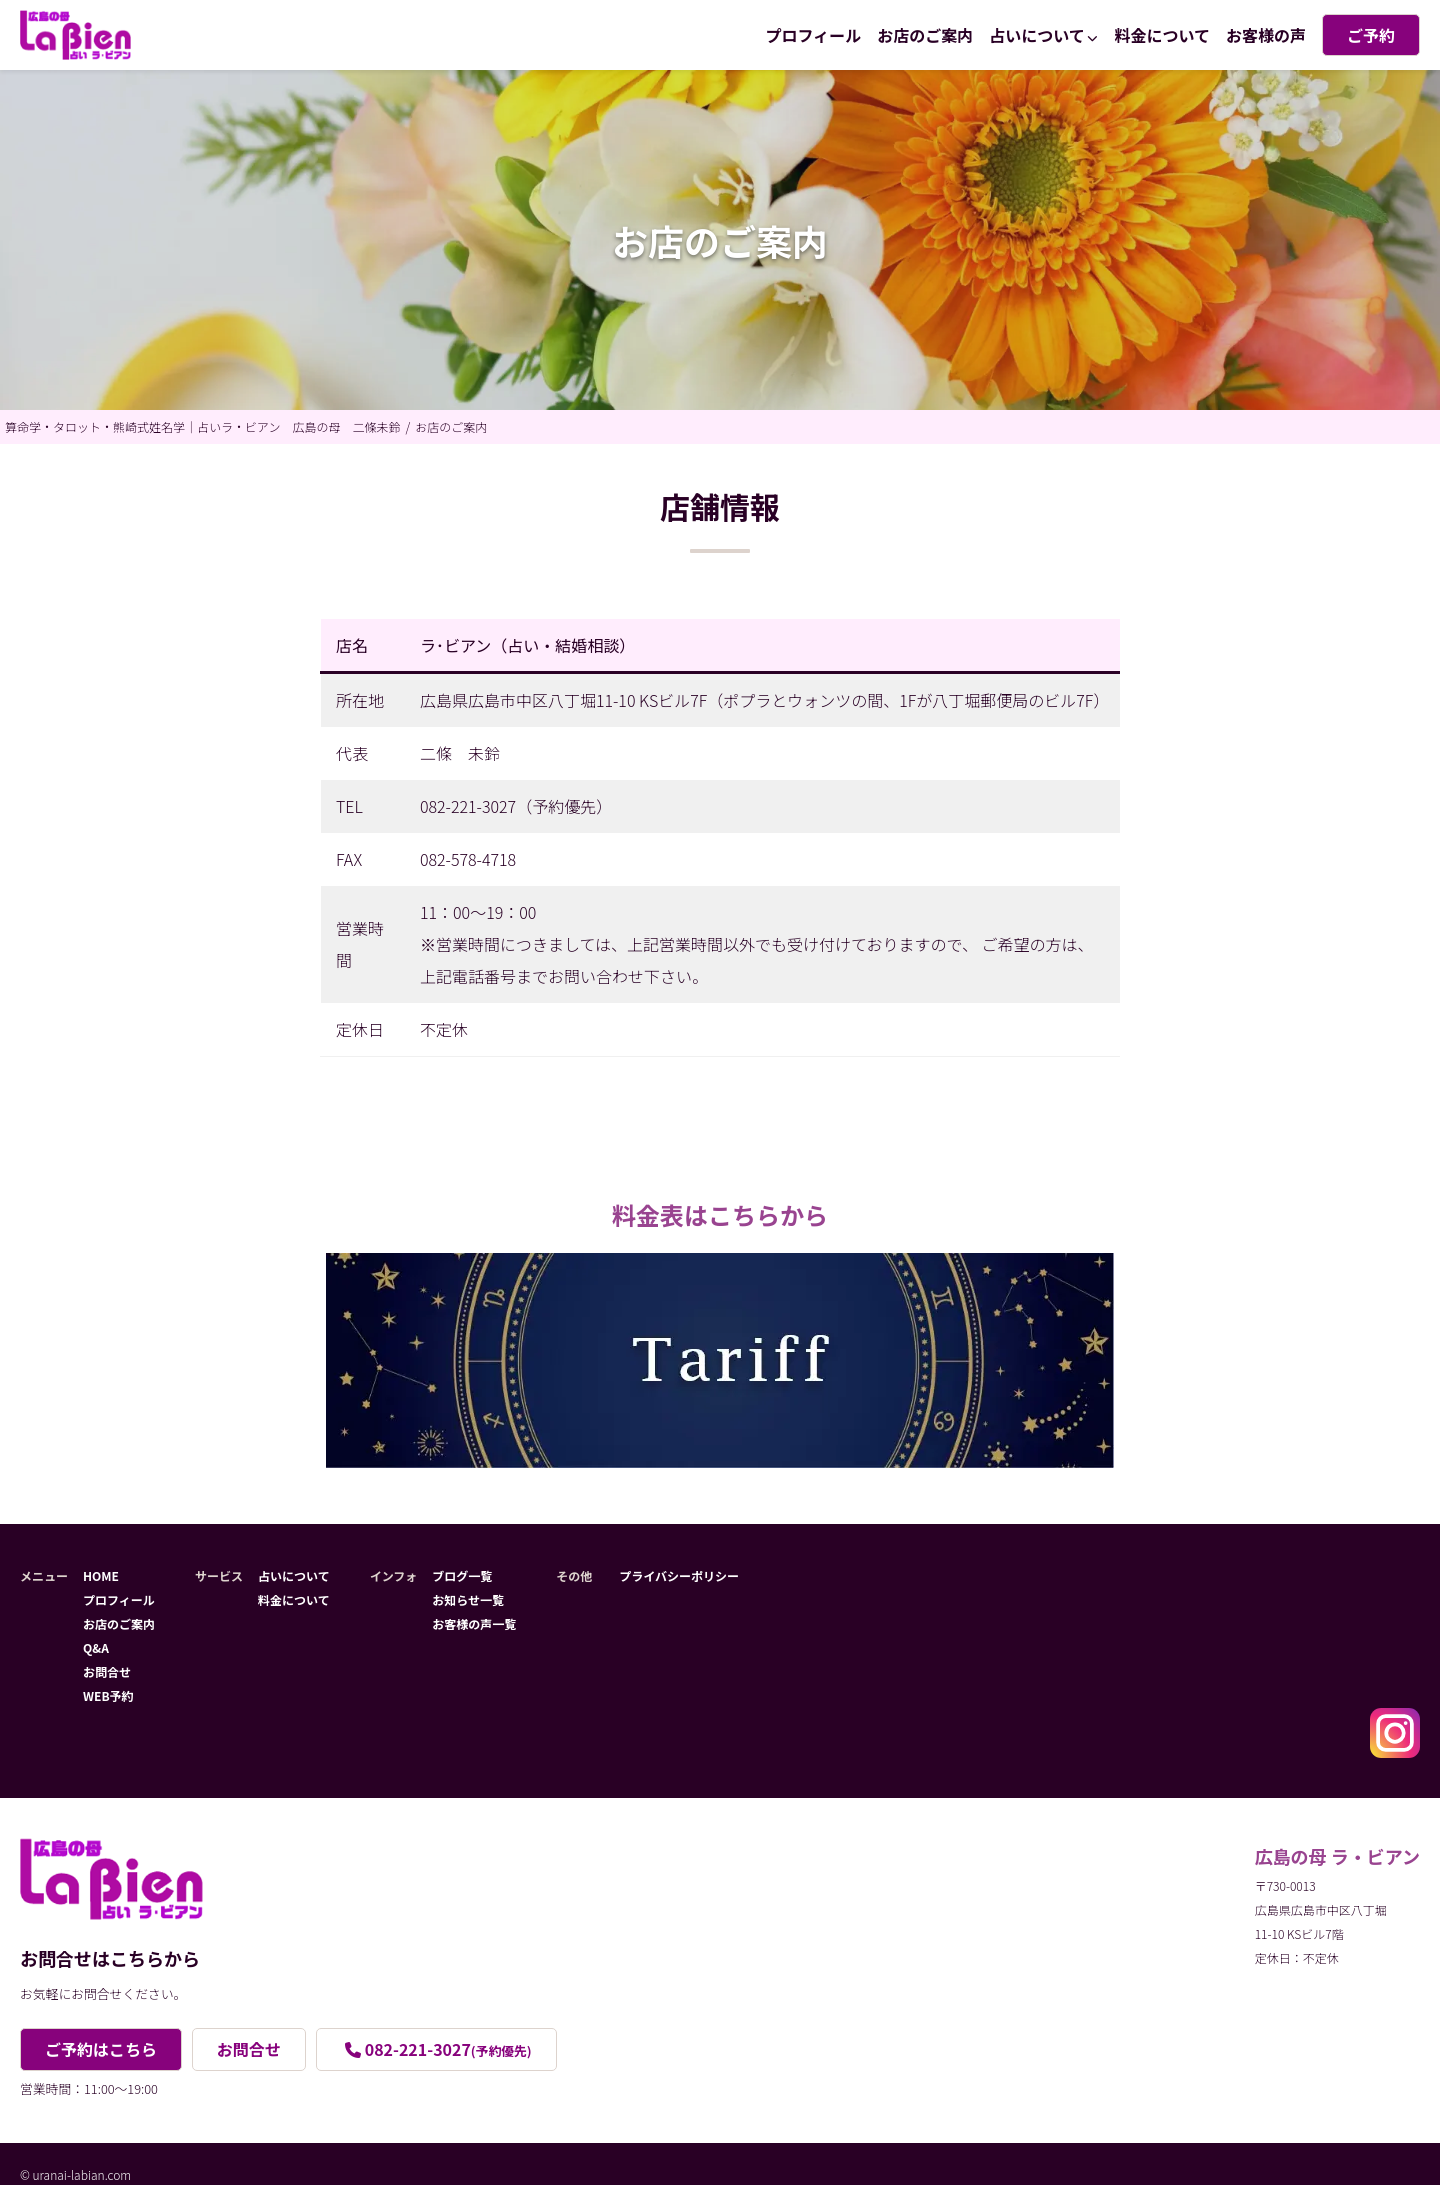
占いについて (1037, 35)
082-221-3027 (448, 2049)
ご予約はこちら (101, 2049)
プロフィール (814, 35)
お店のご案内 (925, 35)
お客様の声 (1266, 35)
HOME (101, 1575)
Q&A (96, 1647)
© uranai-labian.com (75, 2174)
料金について (1162, 35)
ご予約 (1371, 35)
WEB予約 (108, 1695)
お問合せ (107, 1671)
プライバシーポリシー (679, 1575)
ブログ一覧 (462, 1575)
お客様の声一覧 (474, 1623)
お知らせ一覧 (468, 1599)
